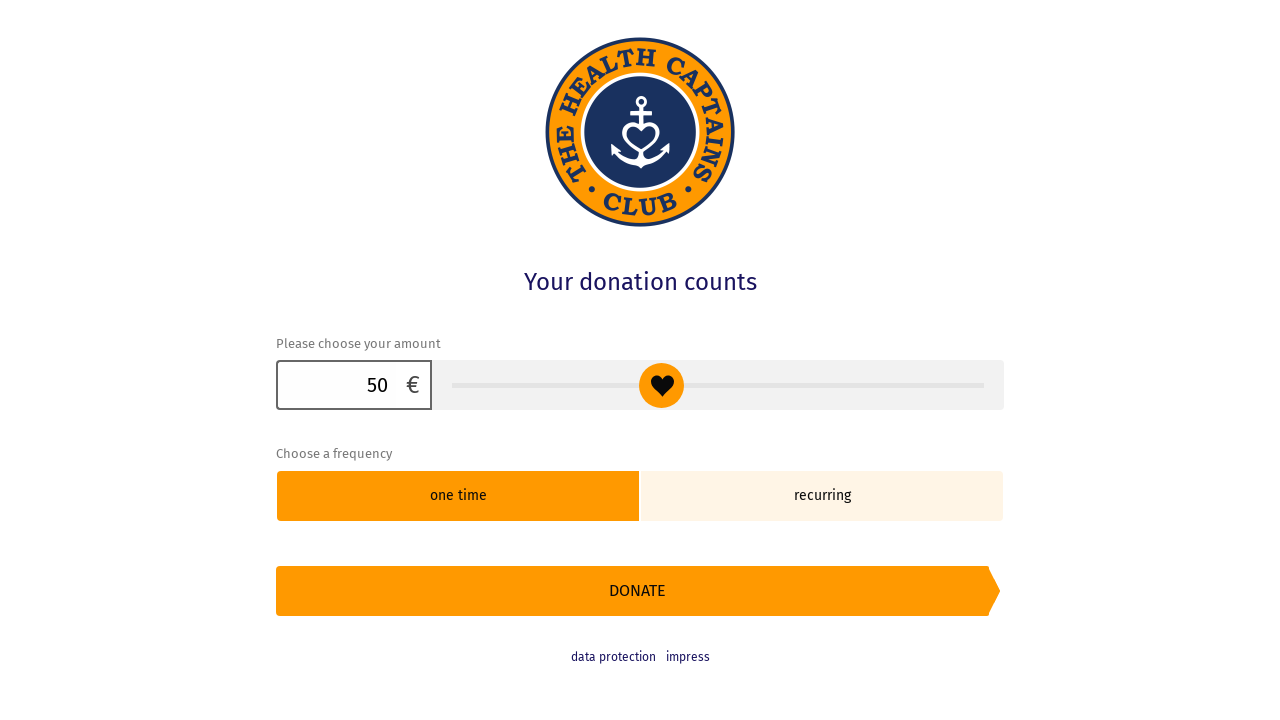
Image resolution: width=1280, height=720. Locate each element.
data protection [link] (613, 657)
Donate (637, 590)
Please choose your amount (358, 343)
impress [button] (688, 657)
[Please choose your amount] (336, 385)
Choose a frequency (334, 453)
